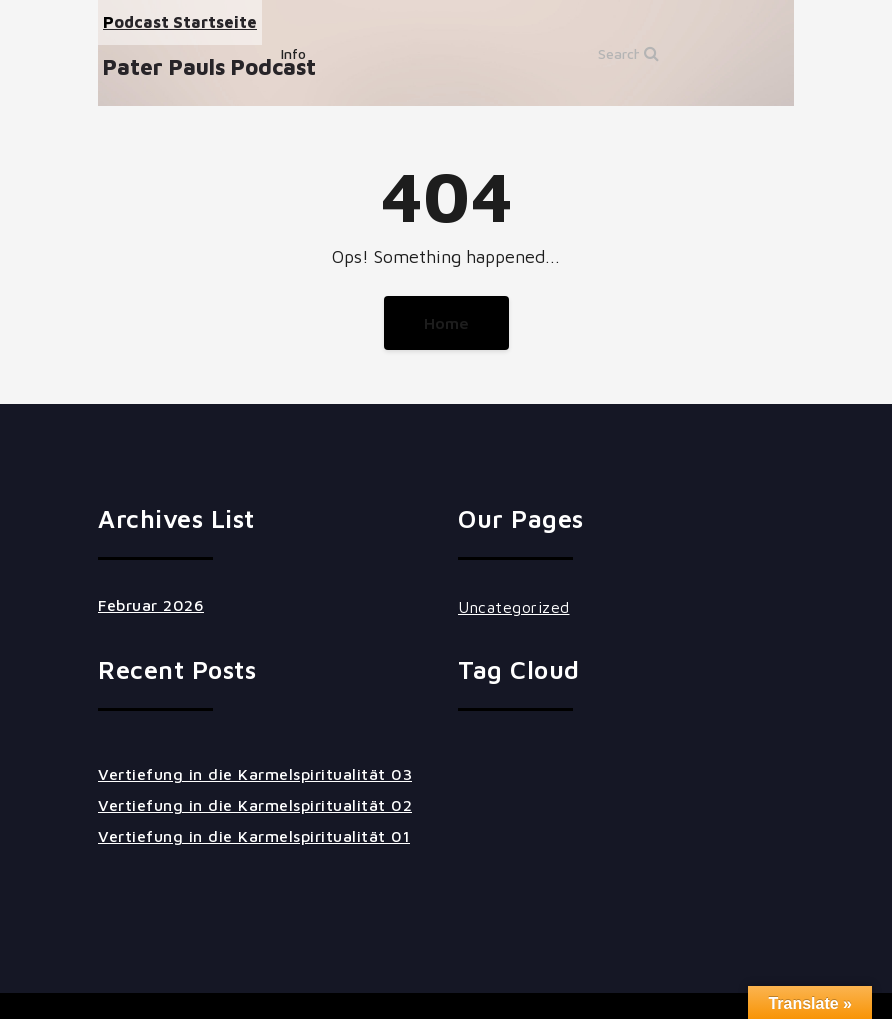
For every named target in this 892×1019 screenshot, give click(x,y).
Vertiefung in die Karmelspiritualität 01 (254, 836)
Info (293, 53)
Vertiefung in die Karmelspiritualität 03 (255, 774)
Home (446, 323)
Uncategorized (514, 607)
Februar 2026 (151, 605)
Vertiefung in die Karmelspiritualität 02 (255, 805)
